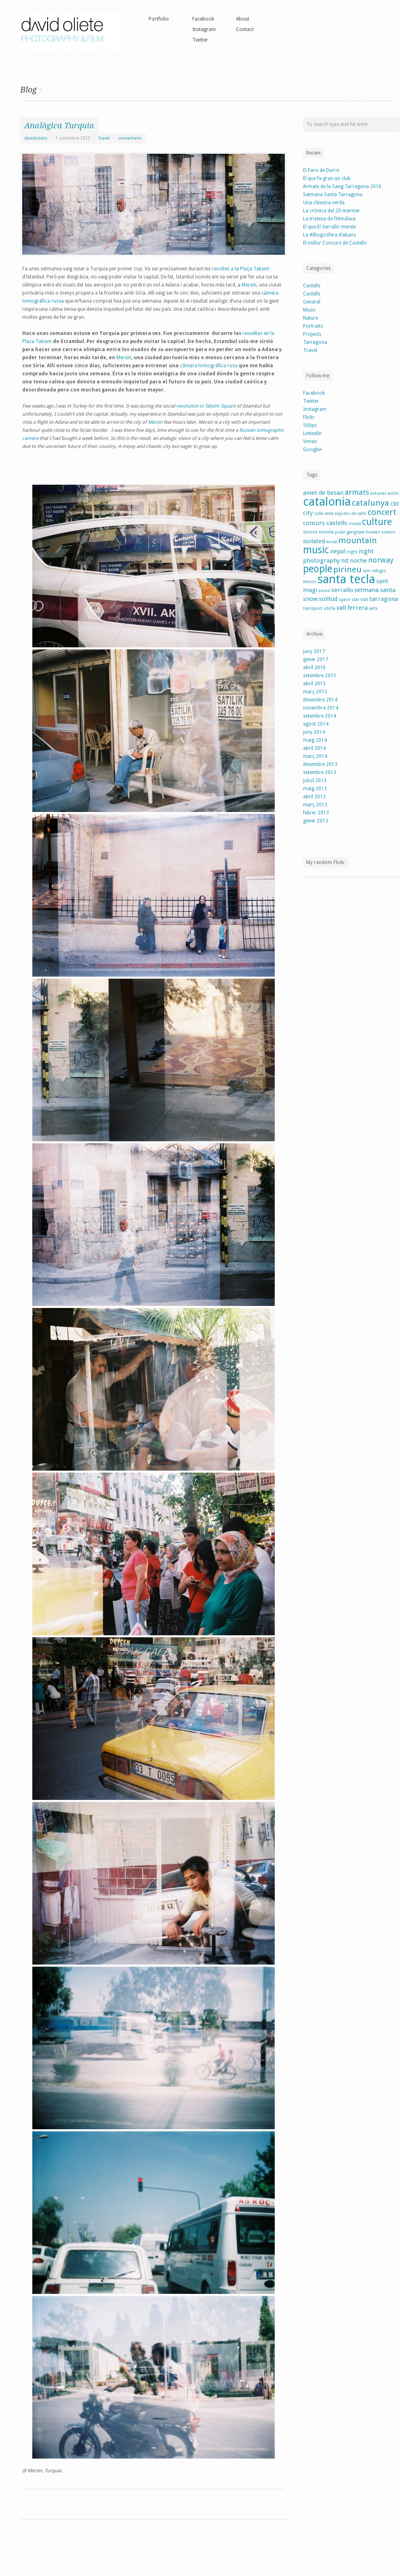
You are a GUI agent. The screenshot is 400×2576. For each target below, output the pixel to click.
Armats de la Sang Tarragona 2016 (342, 186)
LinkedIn (312, 433)
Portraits (313, 326)
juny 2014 (314, 732)
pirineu (347, 569)
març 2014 (315, 756)
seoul (324, 590)
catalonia (327, 502)
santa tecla (346, 579)
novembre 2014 (320, 708)
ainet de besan (323, 492)
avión (393, 493)
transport (312, 608)
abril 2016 (314, 667)
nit (345, 560)
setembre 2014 (319, 716)
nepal (337, 551)
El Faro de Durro (321, 170)
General (311, 302)
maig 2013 (315, 788)
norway (381, 560)
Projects (312, 334)
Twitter (200, 40)
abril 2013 (314, 796)
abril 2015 (314, 683)
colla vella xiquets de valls (340, 513)
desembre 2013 (320, 764)
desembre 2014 (320, 700)
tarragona (383, 599)
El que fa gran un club (327, 178)
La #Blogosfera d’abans (329, 235)
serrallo (342, 590)
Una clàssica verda (324, 202)
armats (357, 492)
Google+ (312, 449)
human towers (381, 532)
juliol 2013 (314, 780)
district (310, 532)
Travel (104, 138)
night (352, 552)
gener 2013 (315, 821)
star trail (360, 599)
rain (367, 570)
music (316, 550)
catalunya (370, 503)
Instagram (204, 29)
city (308, 513)
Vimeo (310, 441)
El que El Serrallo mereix (329, 227)
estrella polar (332, 532)
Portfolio (159, 19)
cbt (394, 503)
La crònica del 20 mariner (331, 210)
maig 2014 (315, 740)
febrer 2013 (316, 813)
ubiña (329, 608)
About (242, 19)
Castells (311, 286)
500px (310, 425)
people (317, 569)
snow (310, 599)
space (344, 599)
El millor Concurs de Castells (334, 243)
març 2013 (315, 805)
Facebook (203, 19)
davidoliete (35, 138)
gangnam (356, 532)
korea (331, 541)
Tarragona (315, 342)
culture (377, 522)
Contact (245, 29)
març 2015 (315, 692)
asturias (379, 493)
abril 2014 (314, 748)
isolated (314, 541)
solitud (328, 599)
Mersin (249, 285)
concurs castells (325, 523)
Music (309, 310)
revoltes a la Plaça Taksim (240, 269)
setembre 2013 (319, 772)
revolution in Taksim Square (206, 406)
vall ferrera (352, 607)
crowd (354, 523)
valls (373, 608)
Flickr (309, 417)
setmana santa (375, 590)
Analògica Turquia (59, 125)
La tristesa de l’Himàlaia (329, 219)
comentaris (130, 138)
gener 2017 (315, 659)
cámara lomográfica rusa (209, 365)
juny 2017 (314, 651)
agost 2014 (315, 724)
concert (382, 512)
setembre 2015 (319, 675)
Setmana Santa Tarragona (332, 194)
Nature (310, 318)
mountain (357, 540)
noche (358, 560)
